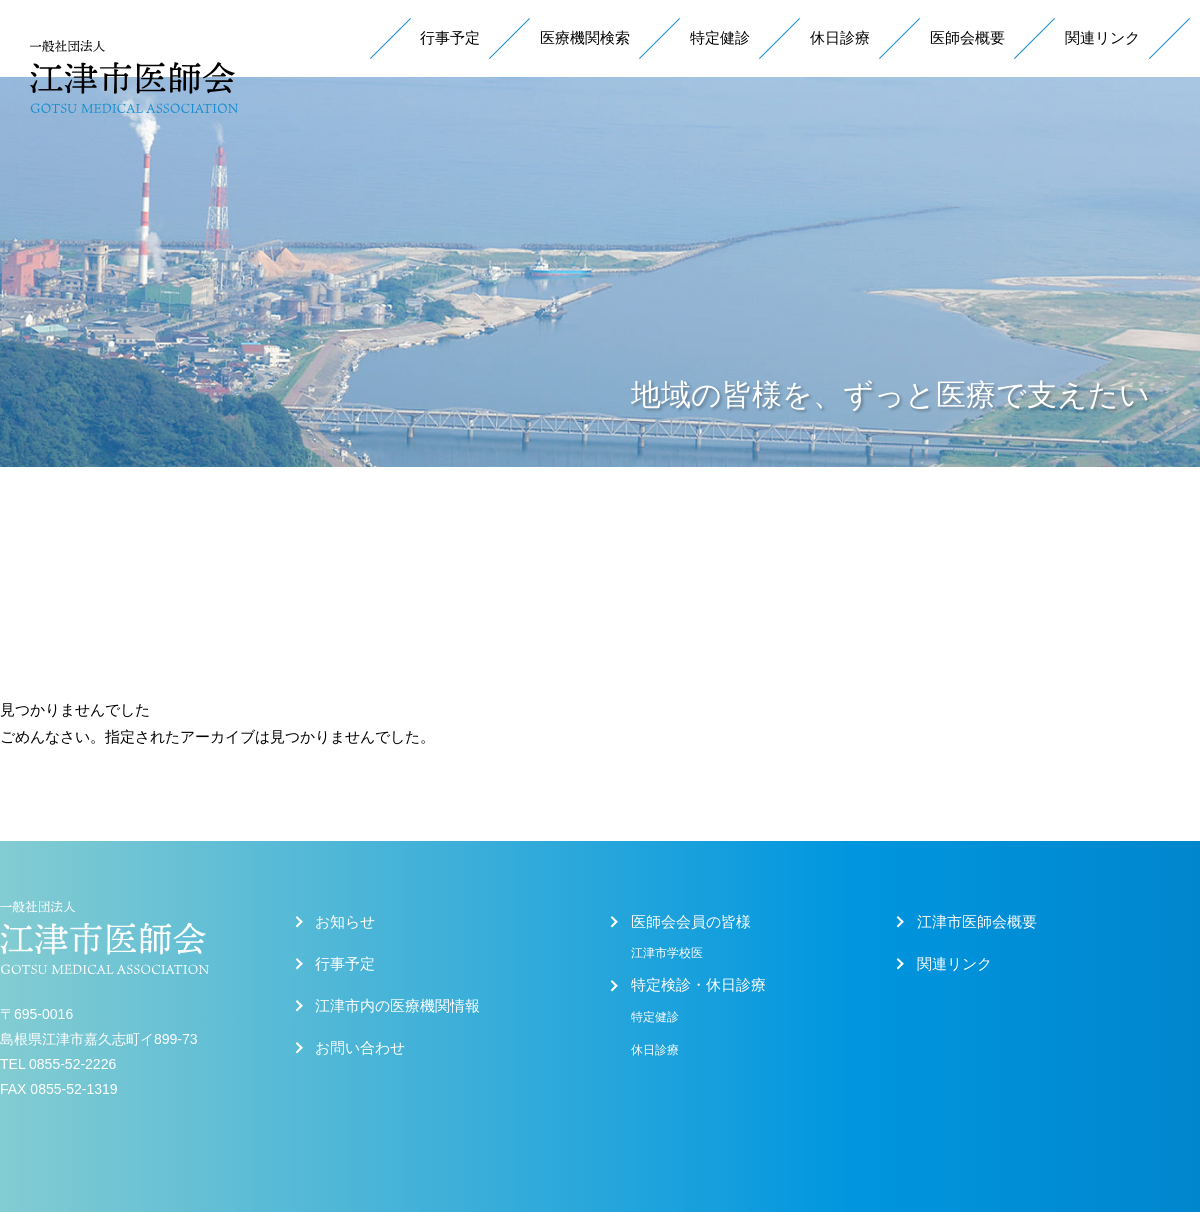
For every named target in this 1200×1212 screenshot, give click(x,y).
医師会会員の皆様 (691, 922)
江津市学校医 (667, 953)
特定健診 (720, 38)
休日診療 (840, 38)
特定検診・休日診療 (698, 985)
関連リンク (1102, 38)
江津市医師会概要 (977, 922)
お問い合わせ (360, 1048)
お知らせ (345, 922)
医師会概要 (967, 38)
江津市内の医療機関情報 (397, 1006)
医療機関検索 (585, 38)
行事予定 (450, 38)
